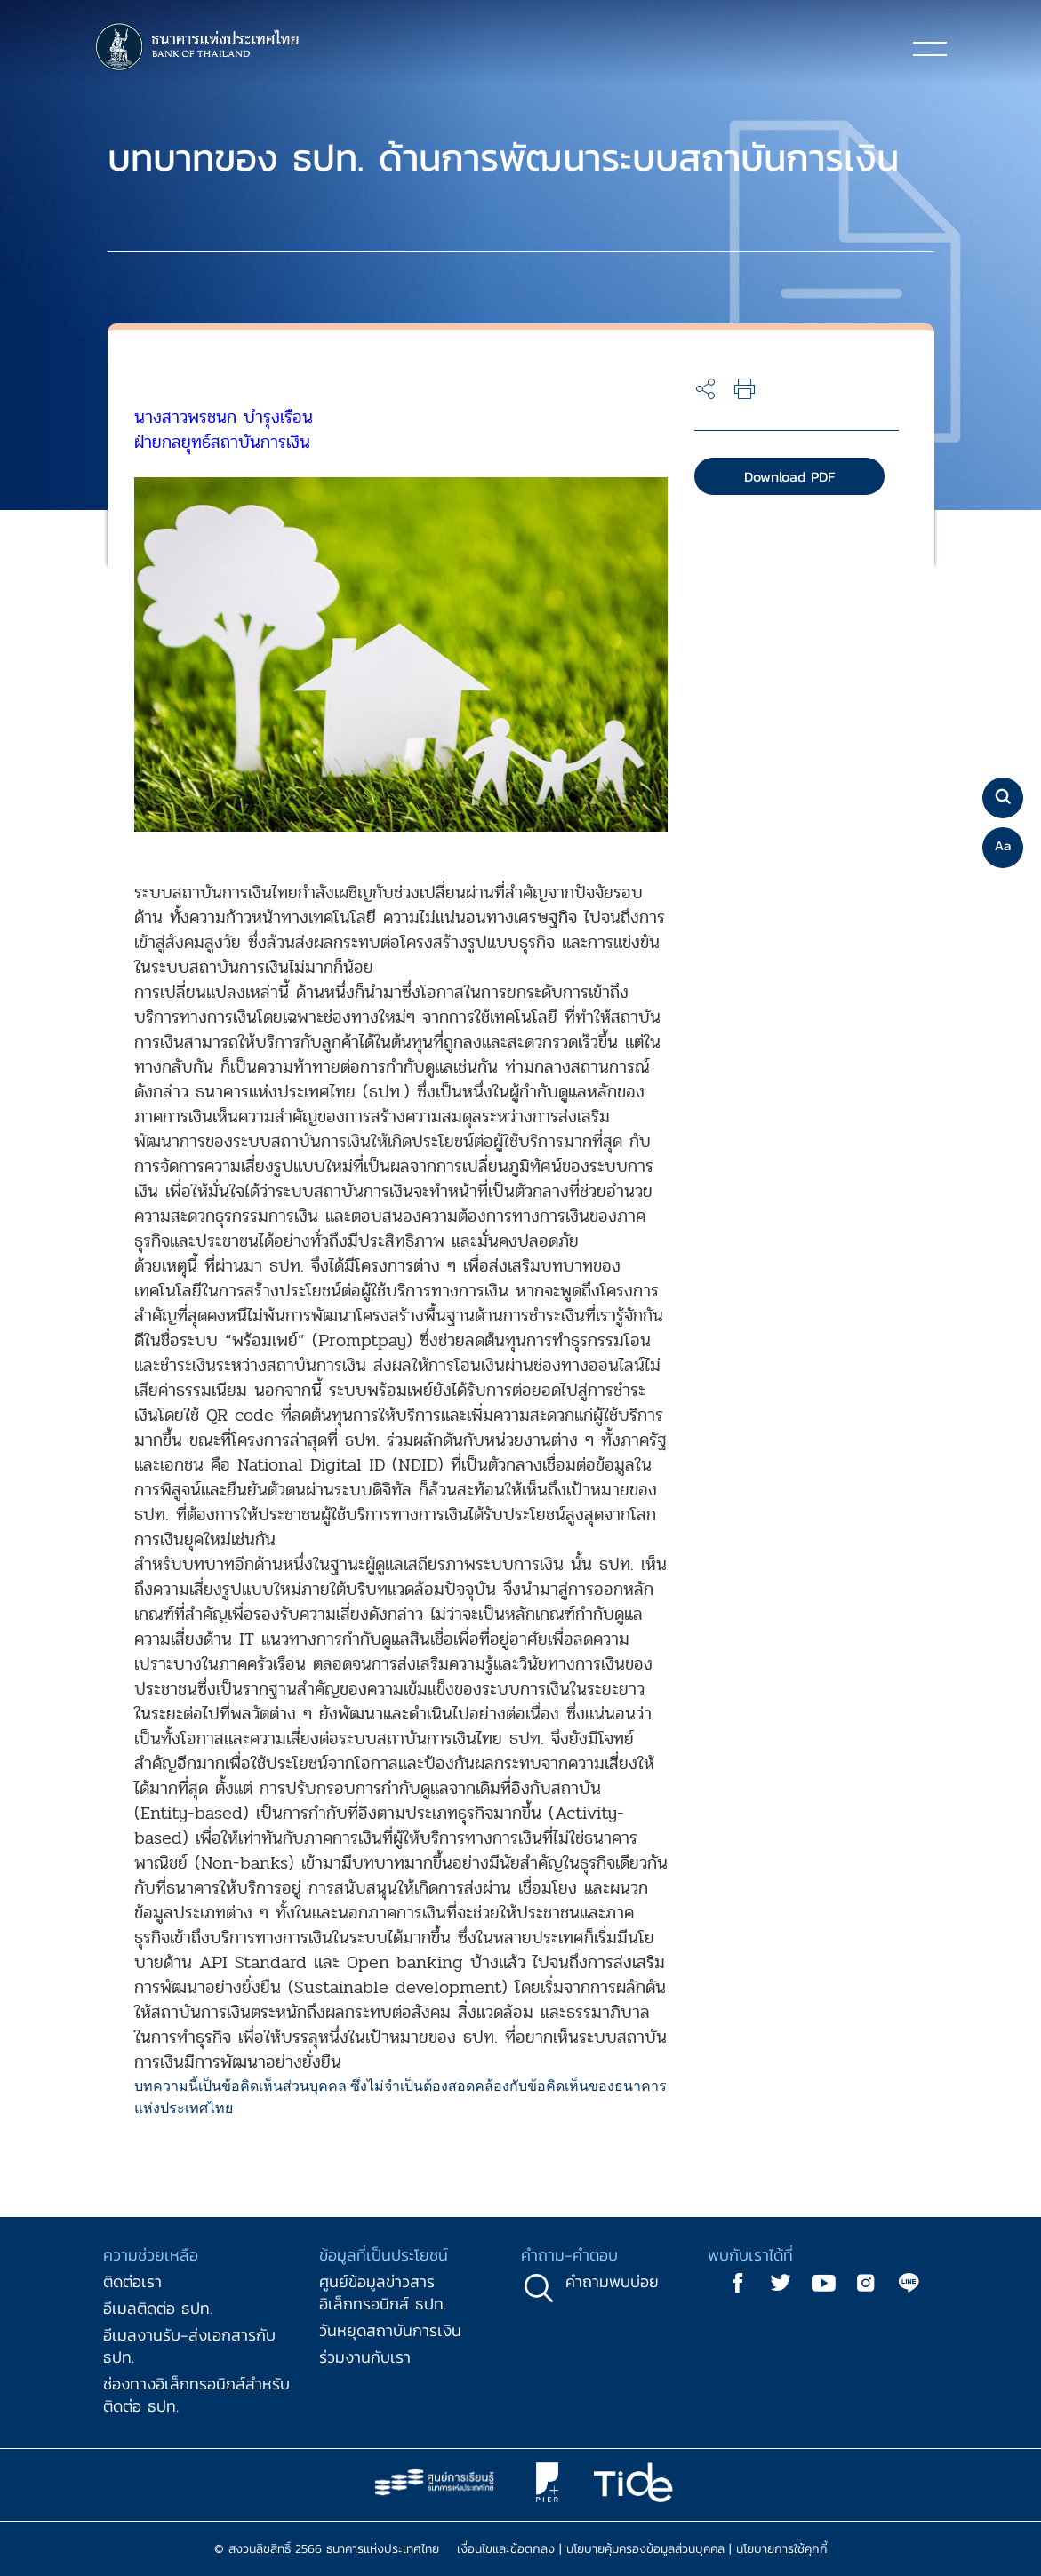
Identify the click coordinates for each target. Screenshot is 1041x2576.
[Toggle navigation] (930, 48)
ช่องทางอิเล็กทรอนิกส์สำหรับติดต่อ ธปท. (196, 2395)
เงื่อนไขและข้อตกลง (506, 2549)
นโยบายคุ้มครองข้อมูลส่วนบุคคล (645, 2549)
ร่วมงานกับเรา (365, 2357)
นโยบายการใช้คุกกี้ (782, 2549)
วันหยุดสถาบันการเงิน (390, 2330)
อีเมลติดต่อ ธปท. (157, 2308)
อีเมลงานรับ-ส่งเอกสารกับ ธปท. (189, 2346)
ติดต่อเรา (132, 2281)
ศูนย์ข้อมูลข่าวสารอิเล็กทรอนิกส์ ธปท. (382, 2292)
